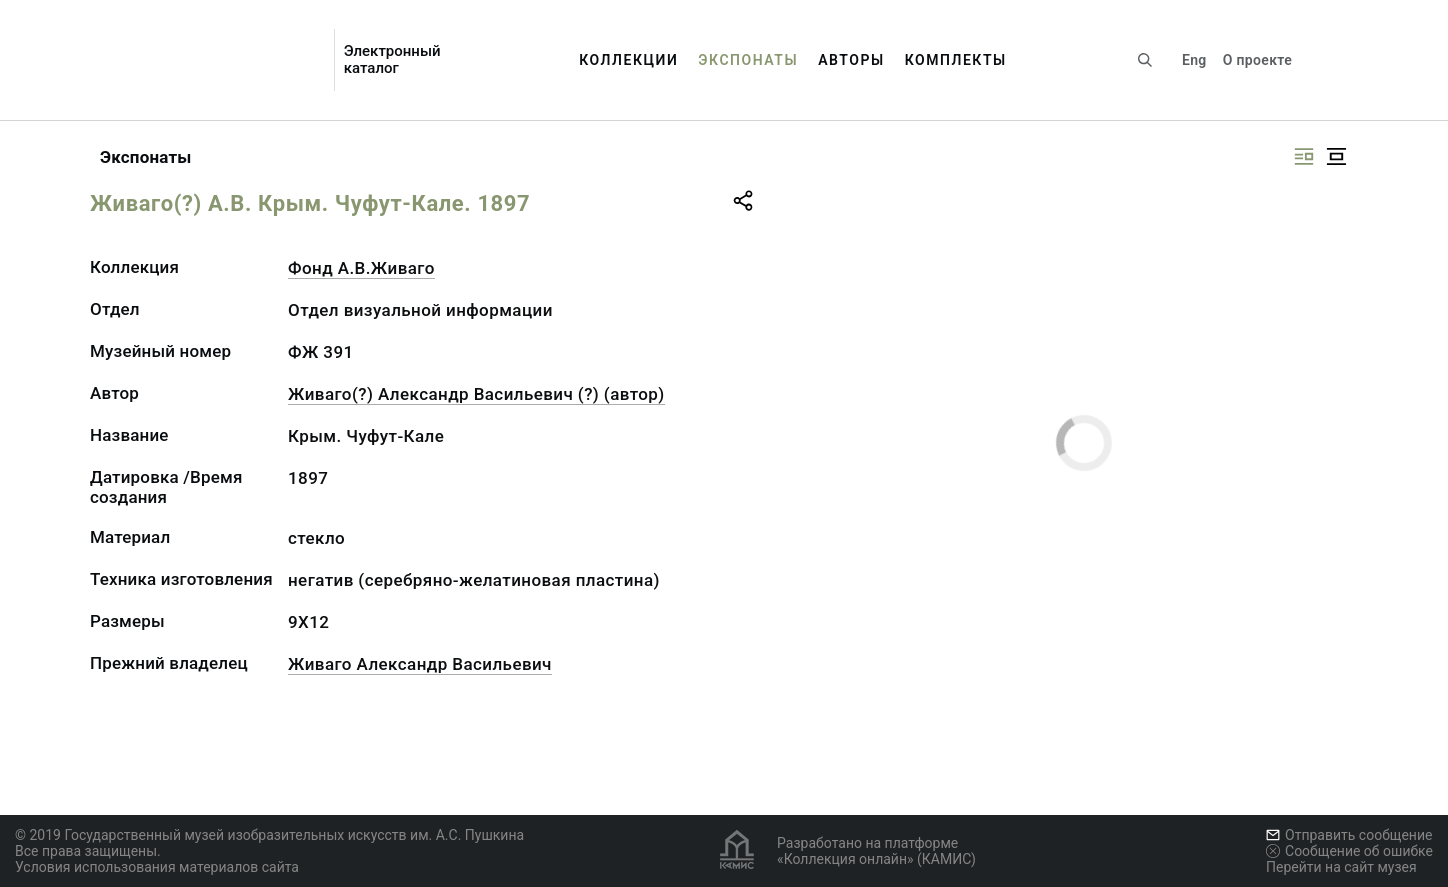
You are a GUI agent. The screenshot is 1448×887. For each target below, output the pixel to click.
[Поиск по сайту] (1145, 60)
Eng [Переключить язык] (1194, 60)
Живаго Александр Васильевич (420, 664)
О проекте (1257, 60)
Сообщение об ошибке (1349, 851)
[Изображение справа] (1304, 156)
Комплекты (956, 60)
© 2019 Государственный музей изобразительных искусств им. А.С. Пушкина (269, 835)
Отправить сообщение (1349, 835)
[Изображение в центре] (1336, 156)
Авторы (851, 60)
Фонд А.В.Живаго (361, 268)
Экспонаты (748, 60)
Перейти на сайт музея (1341, 867)
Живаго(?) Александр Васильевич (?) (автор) (476, 394)
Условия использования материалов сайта (157, 867)
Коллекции (628, 60)
